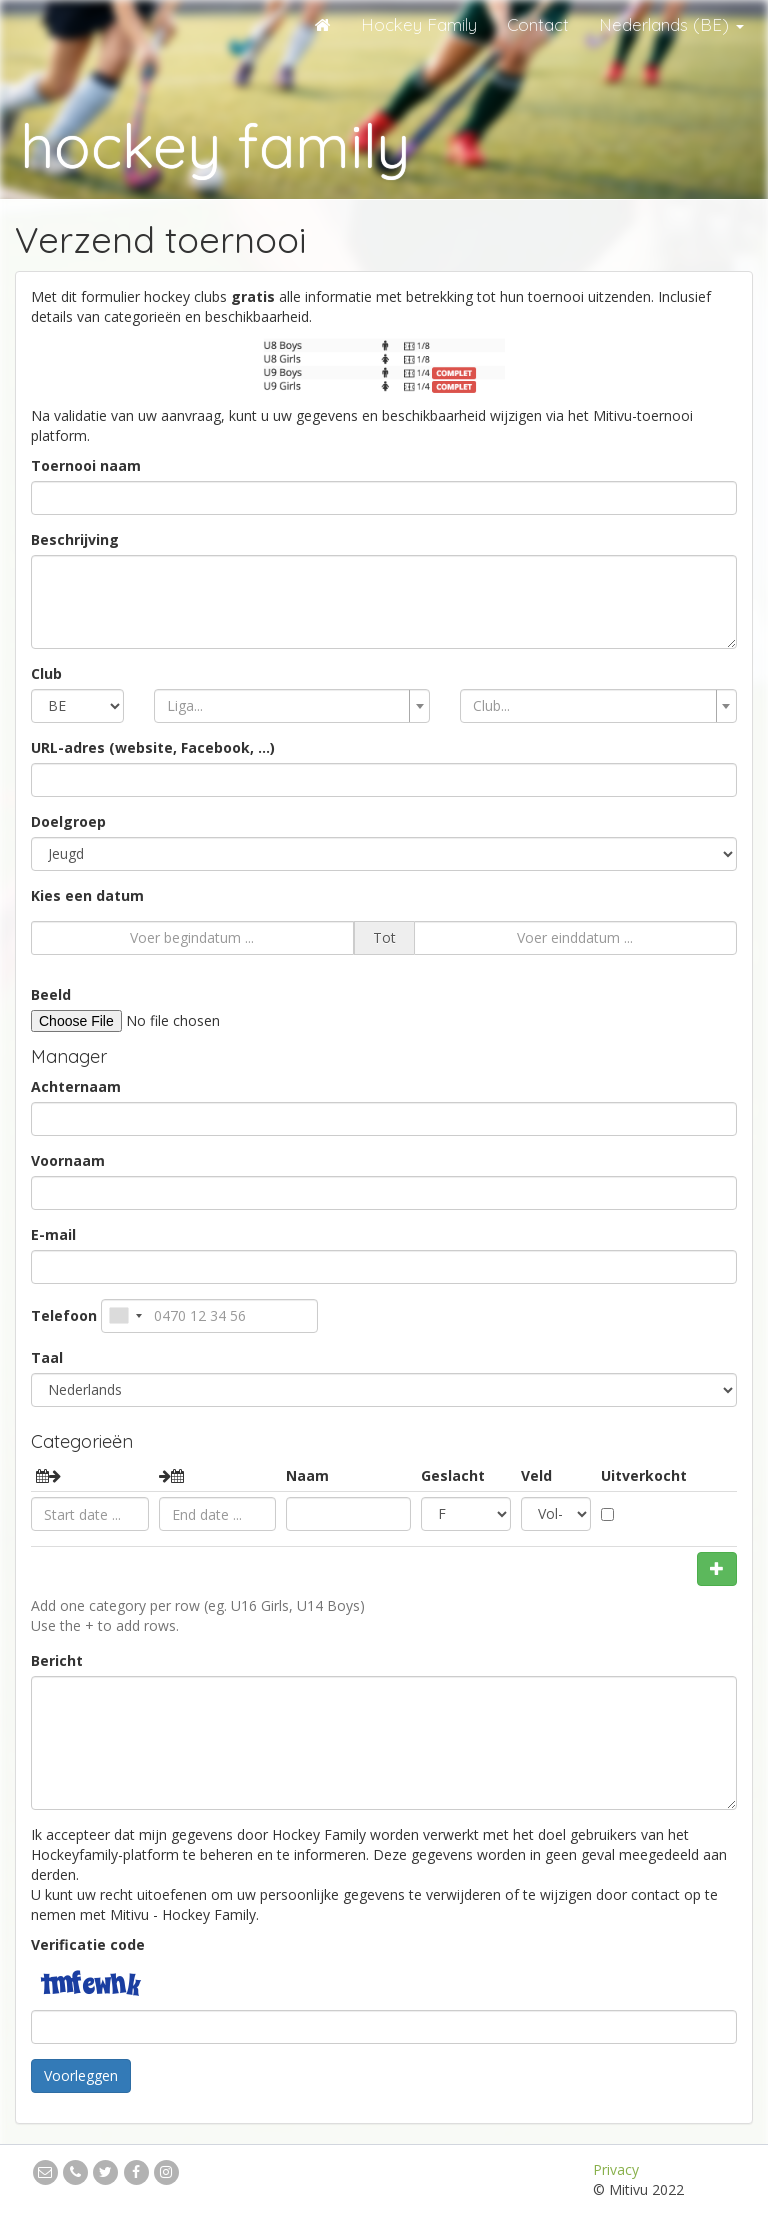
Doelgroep (68, 821)
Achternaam (76, 1086)
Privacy (616, 2169)
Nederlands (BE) (671, 24)
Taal (47, 1357)
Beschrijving (75, 539)
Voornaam (68, 1160)
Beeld (51, 994)
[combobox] (292, 706)
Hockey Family (419, 24)
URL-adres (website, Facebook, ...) (153, 747)
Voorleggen (81, 2075)
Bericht (57, 1660)
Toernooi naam (86, 465)
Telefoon (64, 1315)
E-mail (53, 1234)
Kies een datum (87, 895)
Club (46, 673)
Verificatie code (88, 1944)
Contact (538, 24)
